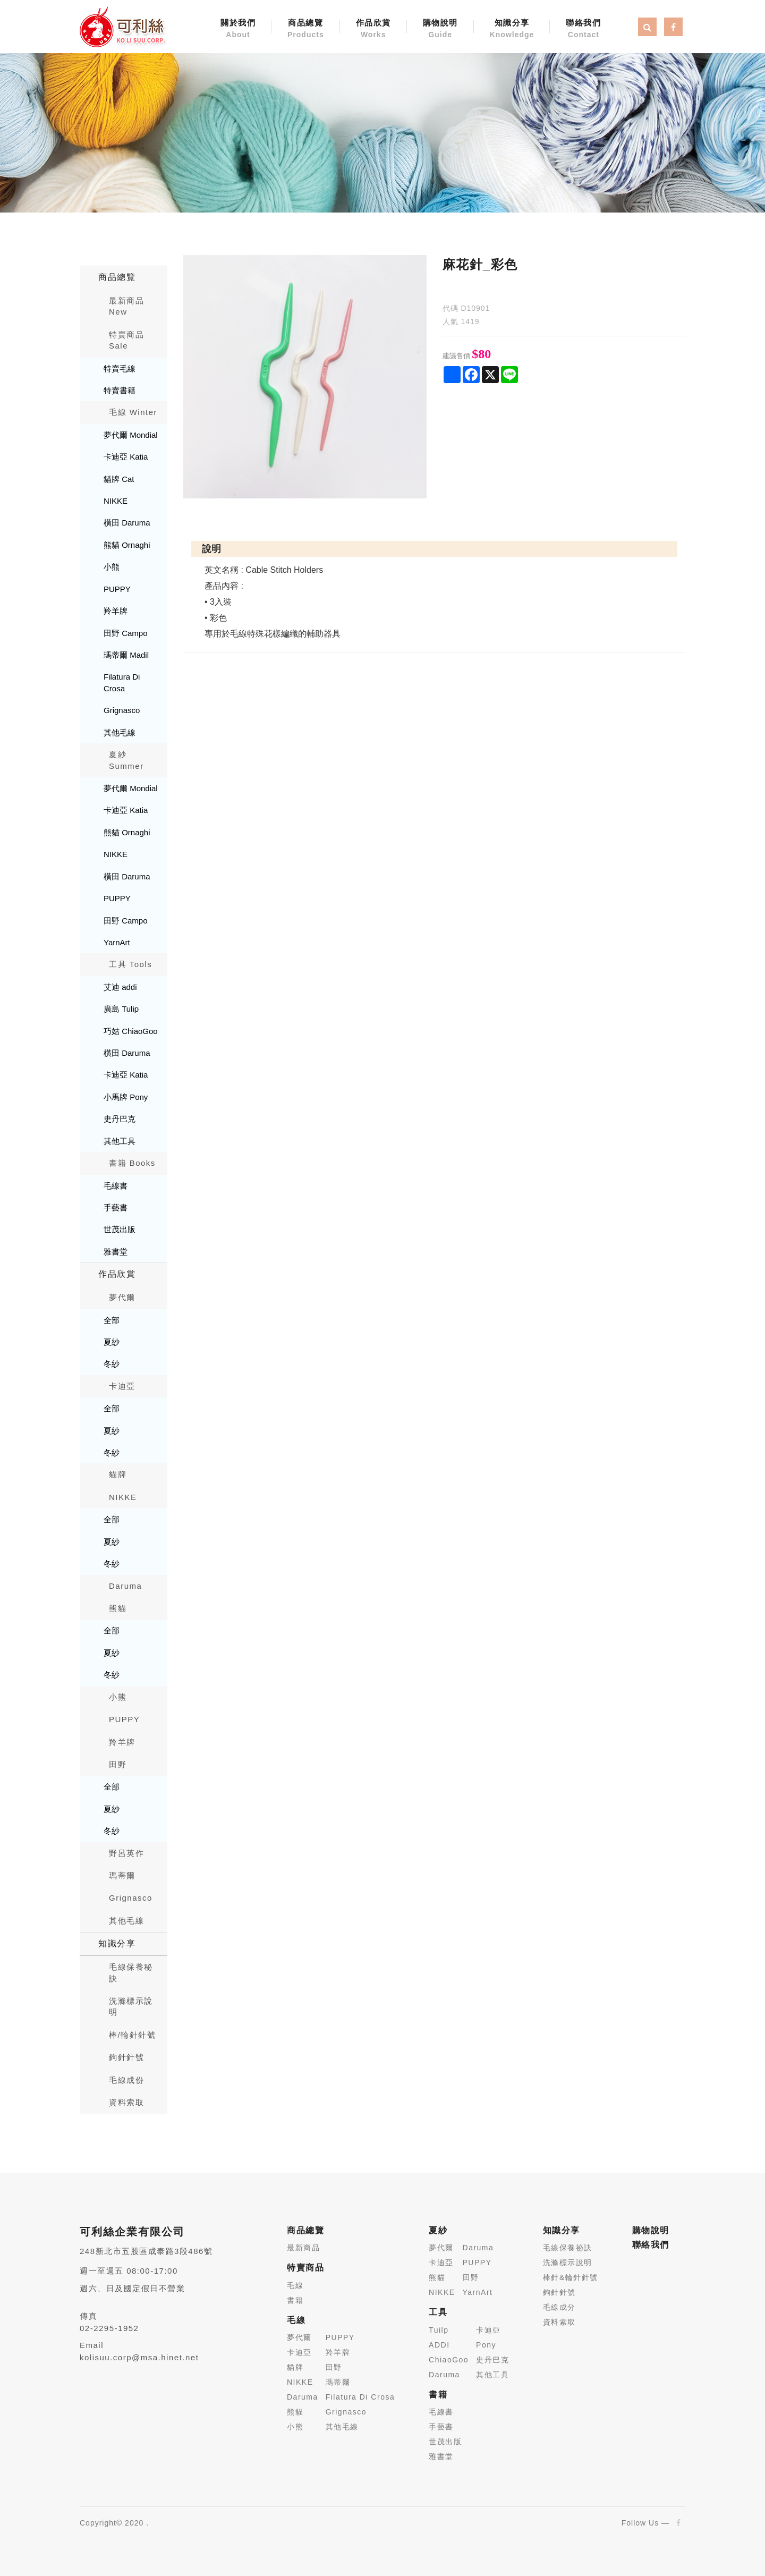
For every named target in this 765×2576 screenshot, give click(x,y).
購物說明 (440, 29)
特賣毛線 (119, 368)
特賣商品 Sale (126, 340)
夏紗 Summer (126, 760)
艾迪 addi (120, 987)
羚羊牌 (116, 610)
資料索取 (126, 2102)
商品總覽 (305, 29)
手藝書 (116, 1207)
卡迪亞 (122, 1386)
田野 (117, 1764)
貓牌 (117, 1474)
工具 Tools (130, 964)
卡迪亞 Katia (126, 456)
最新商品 (303, 2247)
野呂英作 (126, 1853)
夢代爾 (122, 1297)
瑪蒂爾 (122, 1875)
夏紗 (112, 1341)
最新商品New (126, 306)
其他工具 (119, 1141)
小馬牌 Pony (126, 1096)
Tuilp (438, 2330)
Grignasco (122, 710)
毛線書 (116, 1185)
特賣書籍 (119, 390)
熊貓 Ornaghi (127, 544)
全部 (112, 1320)
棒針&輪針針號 (570, 2277)
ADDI (439, 2345)
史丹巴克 (119, 1118)
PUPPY (117, 589)
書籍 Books (132, 1162)
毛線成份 (126, 2079)
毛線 (295, 2285)
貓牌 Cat (119, 479)
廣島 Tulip (121, 1008)
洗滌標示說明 (131, 2006)
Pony (486, 2345)
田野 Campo (126, 633)
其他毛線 (119, 732)
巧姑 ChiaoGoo (131, 1031)
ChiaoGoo (449, 2359)
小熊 (112, 566)
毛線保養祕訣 (567, 2247)
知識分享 (512, 29)
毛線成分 (559, 2307)
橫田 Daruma (127, 522)
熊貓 (117, 1608)
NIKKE (116, 500)
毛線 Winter (133, 412)
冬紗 (112, 1363)
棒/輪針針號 (132, 2034)
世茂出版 (119, 1229)
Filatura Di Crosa (122, 682)
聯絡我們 (583, 29)
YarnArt (117, 942)
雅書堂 (116, 1251)
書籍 (295, 2300)
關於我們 (238, 29)
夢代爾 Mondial (131, 434)
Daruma (125, 1585)
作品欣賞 (373, 29)
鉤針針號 (126, 2057)
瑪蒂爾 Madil (126, 654)
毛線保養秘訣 (131, 1972)
